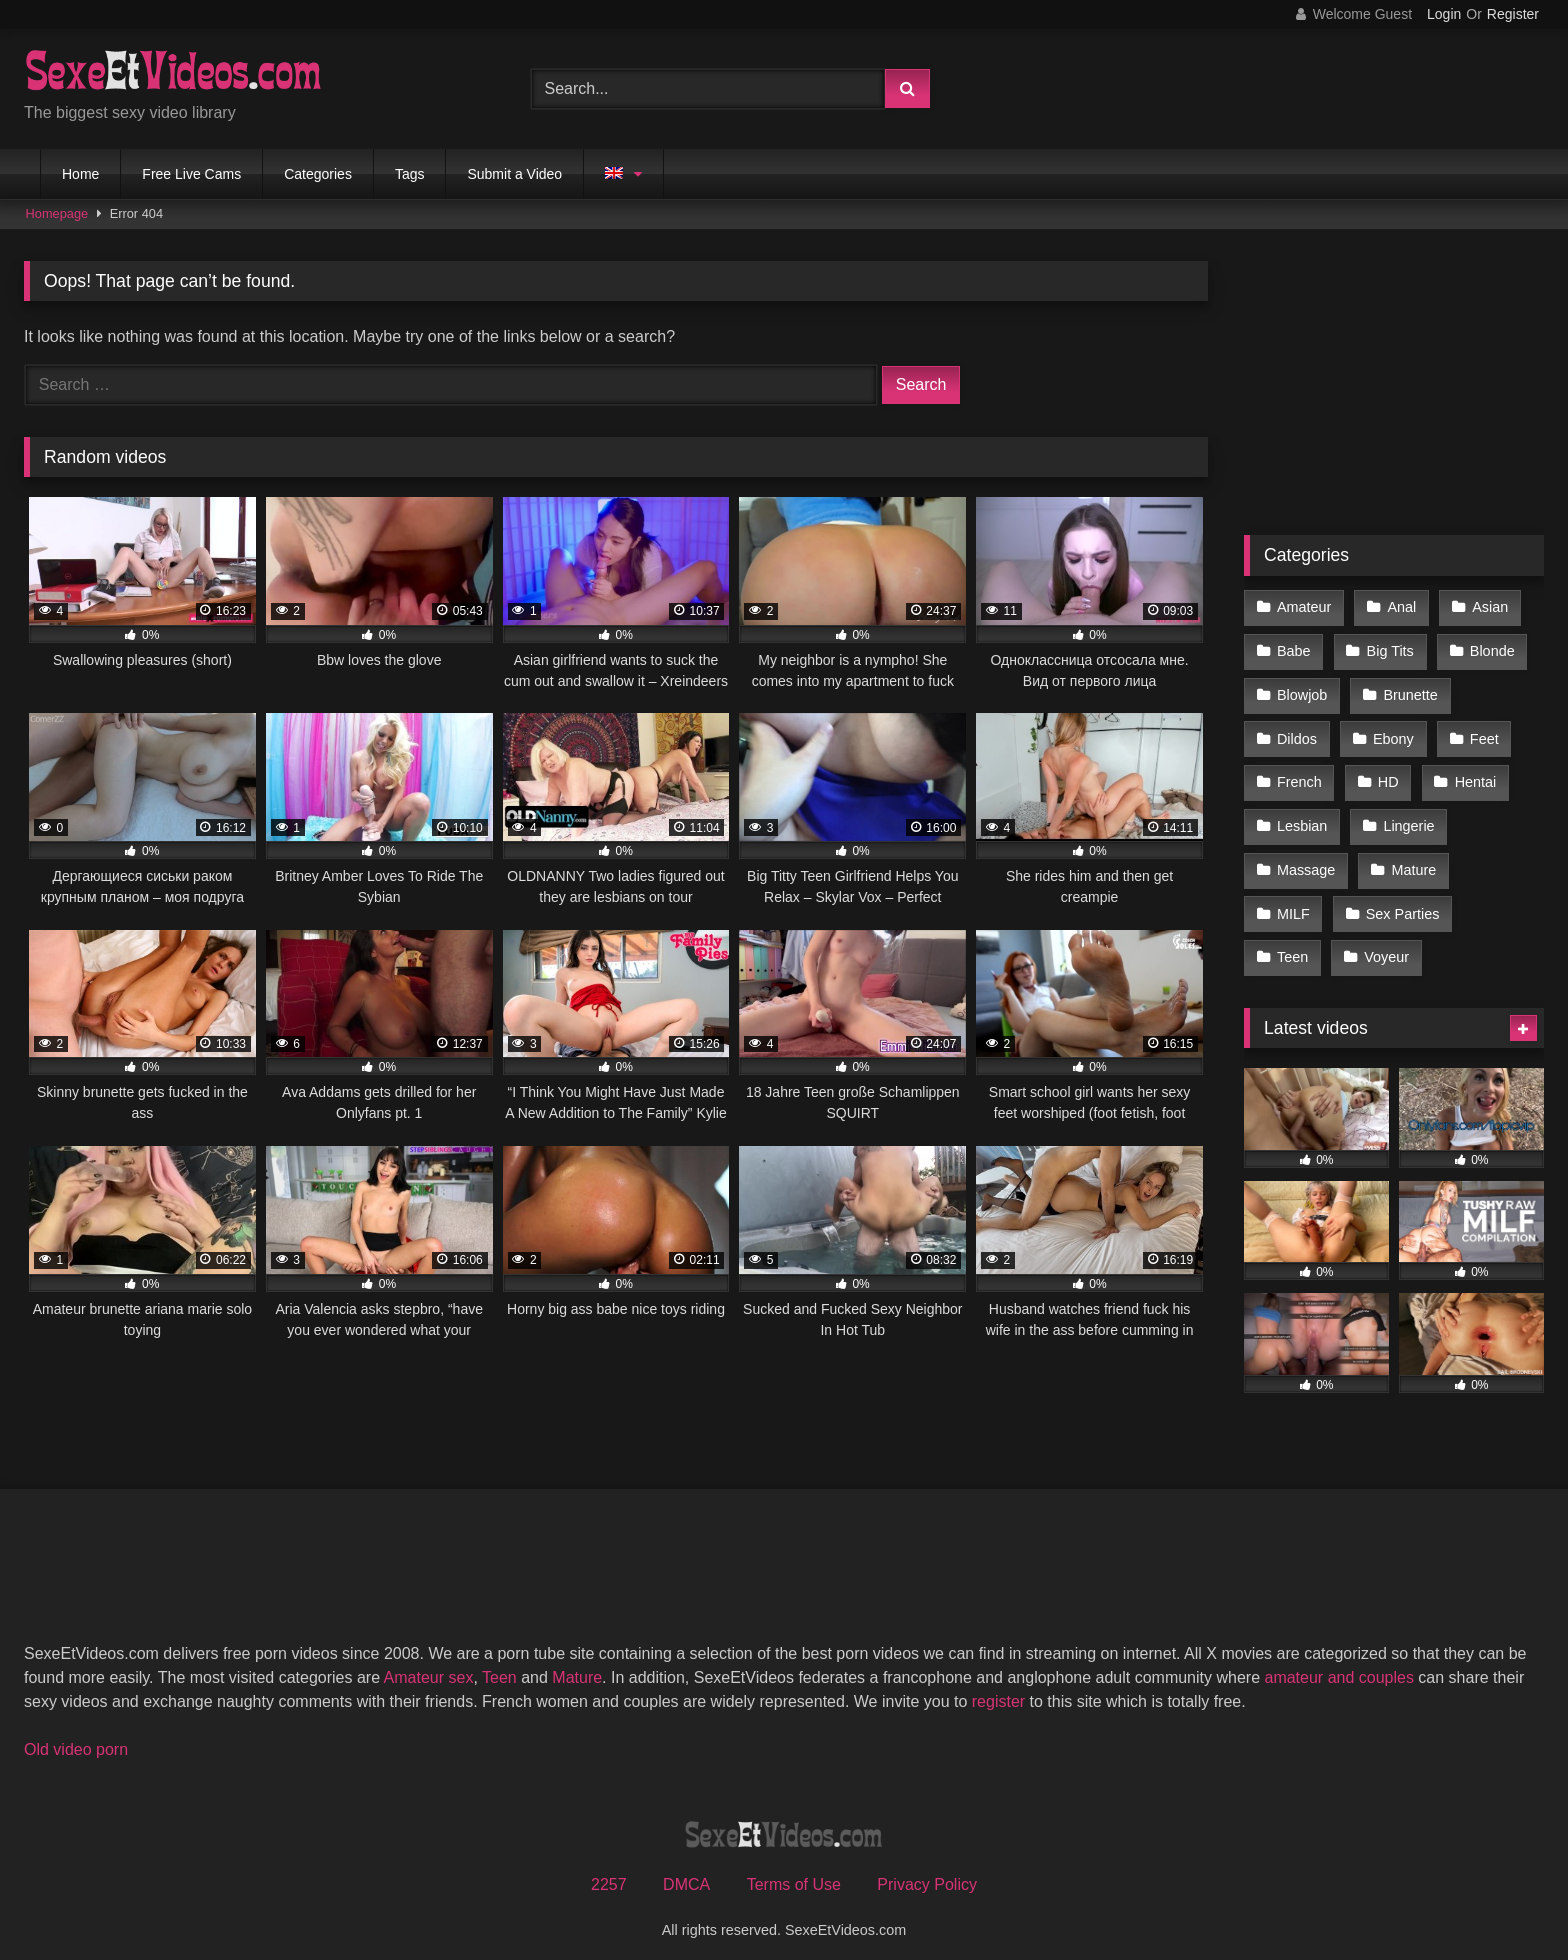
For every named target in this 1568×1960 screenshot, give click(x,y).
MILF (1293, 903)
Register (1513, 14)
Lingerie (1407, 818)
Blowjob (1302, 692)
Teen (1292, 945)
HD (1387, 776)
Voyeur (1385, 945)
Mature (1412, 861)
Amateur (1304, 607)
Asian (1488, 607)
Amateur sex (429, 1664)
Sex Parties (1402, 903)
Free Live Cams (191, 174)
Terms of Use (794, 1871)
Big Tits (1389, 649)
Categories (318, 174)
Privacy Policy (927, 1871)
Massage (1306, 861)
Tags (410, 174)
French (1299, 776)
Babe (1294, 649)
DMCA (686, 1871)
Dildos (1297, 734)
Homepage (57, 213)
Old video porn (76, 1736)
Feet (1482, 734)
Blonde (1490, 649)
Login (1444, 14)
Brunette (1409, 692)
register (998, 1688)
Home (80, 174)
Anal (1400, 607)
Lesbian (1302, 818)
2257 (609, 1871)
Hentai (1474, 776)
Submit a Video (514, 174)
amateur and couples (1338, 1664)
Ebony (1392, 734)
